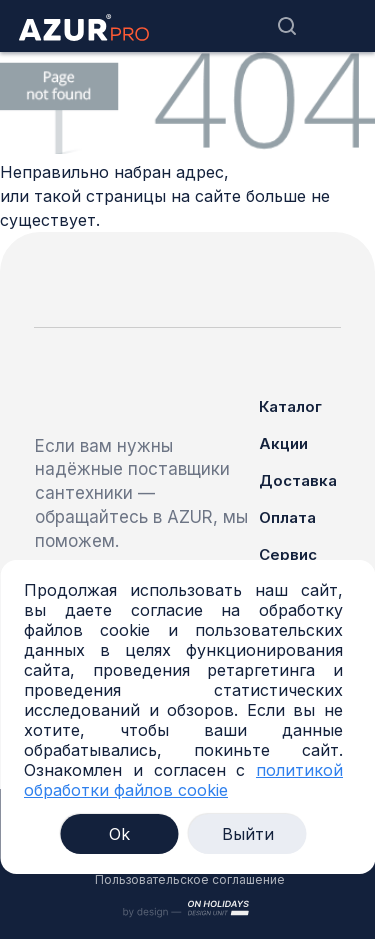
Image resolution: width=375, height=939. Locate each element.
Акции (283, 443)
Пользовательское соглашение (190, 879)
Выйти (248, 834)
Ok (119, 834)
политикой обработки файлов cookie (183, 780)
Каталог (290, 406)
